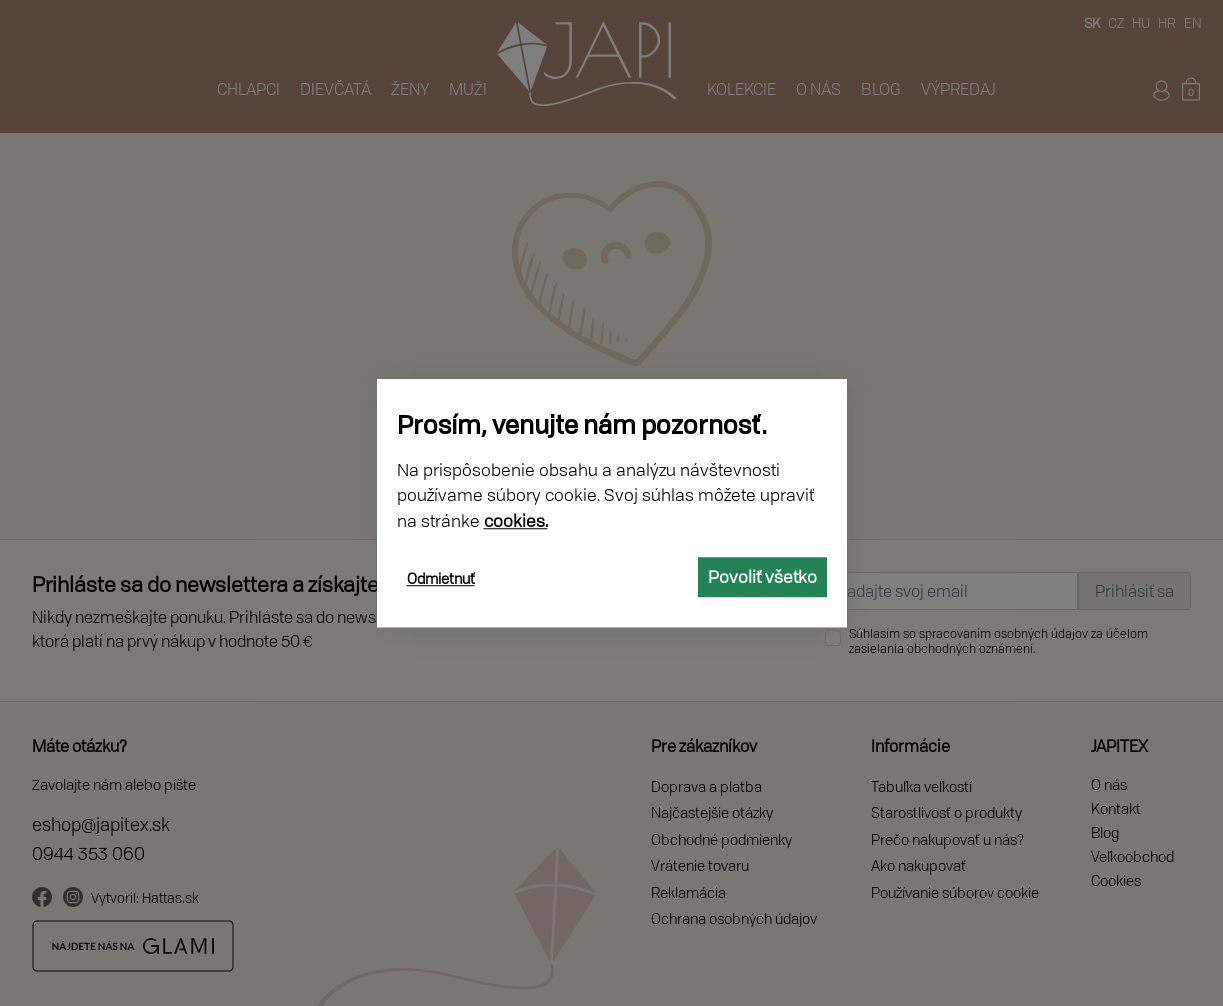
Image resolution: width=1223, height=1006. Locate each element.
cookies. (516, 520)
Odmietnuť (441, 578)
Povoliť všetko (762, 576)
